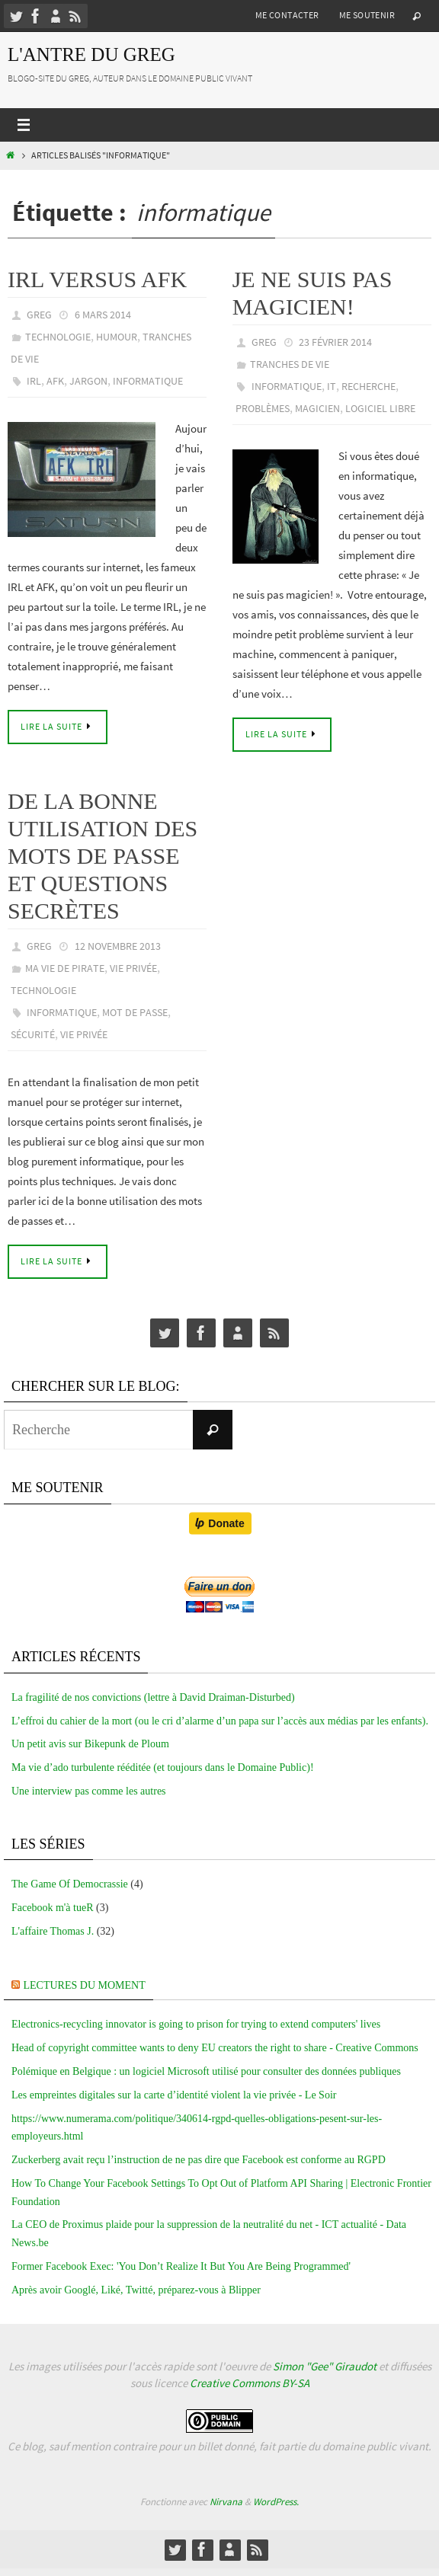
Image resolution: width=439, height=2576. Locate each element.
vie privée (83, 1034)
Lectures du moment (85, 1985)
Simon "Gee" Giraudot (325, 2366)
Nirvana (226, 2501)
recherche (368, 386)
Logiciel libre (380, 408)
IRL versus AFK (97, 279)
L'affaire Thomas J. (52, 1931)
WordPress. (276, 2501)
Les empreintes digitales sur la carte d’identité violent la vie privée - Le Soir (173, 2095)
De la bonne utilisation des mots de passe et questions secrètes (102, 855)
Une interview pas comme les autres (88, 1791)
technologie (58, 337)
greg (39, 314)
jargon (88, 381)
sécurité (33, 1034)
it (331, 386)
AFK (55, 381)
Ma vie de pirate (64, 968)
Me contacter (287, 15)
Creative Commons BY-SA (249, 2383)
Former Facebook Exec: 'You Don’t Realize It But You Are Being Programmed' (181, 2266)
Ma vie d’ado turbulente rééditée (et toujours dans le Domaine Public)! (162, 1767)
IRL (34, 381)
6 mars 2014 (103, 314)
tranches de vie (289, 364)
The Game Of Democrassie (69, 1884)
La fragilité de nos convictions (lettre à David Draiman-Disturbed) (153, 1697)
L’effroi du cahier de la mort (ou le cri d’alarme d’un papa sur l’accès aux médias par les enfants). (219, 1721)
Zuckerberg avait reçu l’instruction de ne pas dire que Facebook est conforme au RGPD (198, 2159)
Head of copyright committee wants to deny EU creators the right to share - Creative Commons (214, 2047)
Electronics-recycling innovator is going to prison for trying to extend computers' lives (195, 2024)
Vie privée (133, 968)
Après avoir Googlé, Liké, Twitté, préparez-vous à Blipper (136, 2290)
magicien (317, 408)
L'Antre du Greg (91, 54)
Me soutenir (367, 15)
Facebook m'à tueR (52, 1907)
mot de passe (135, 1012)
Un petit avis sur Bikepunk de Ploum (90, 1744)
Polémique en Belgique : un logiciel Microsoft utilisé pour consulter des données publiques (206, 2071)
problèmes (263, 408)
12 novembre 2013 (118, 946)
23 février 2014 (335, 342)
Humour (116, 337)
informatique (148, 381)
